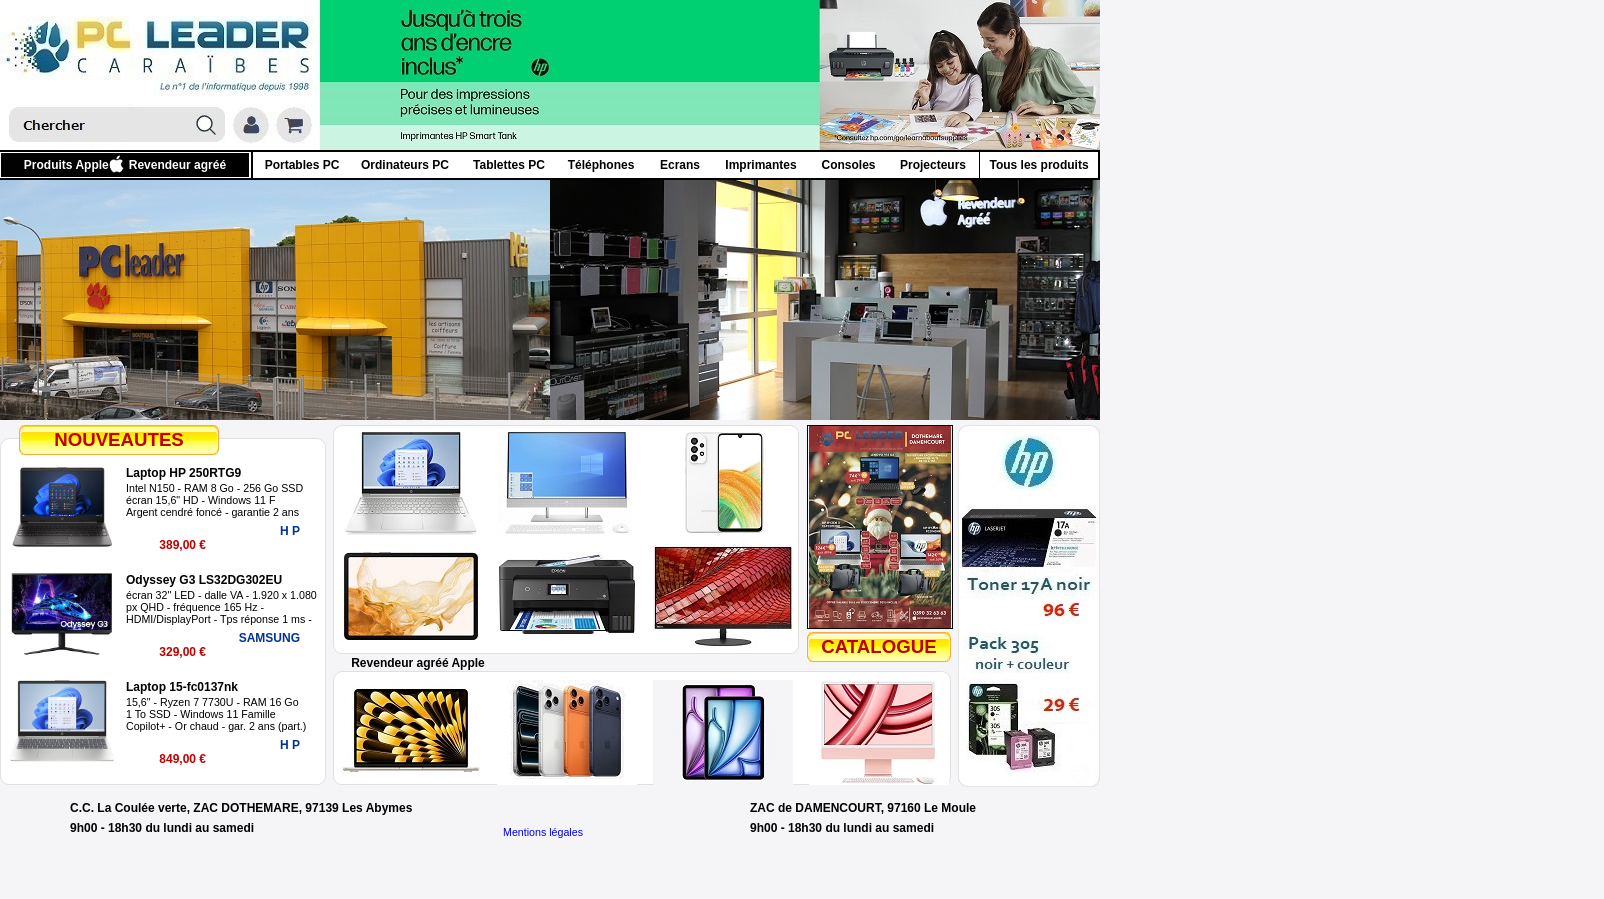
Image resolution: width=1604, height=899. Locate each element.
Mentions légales (543, 832)
